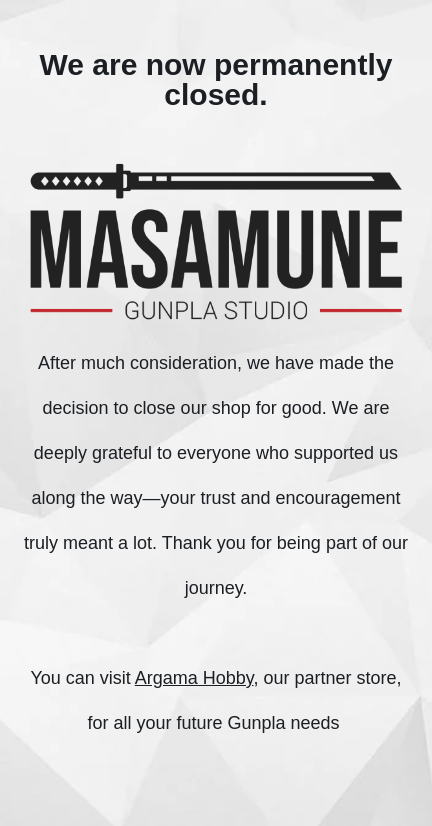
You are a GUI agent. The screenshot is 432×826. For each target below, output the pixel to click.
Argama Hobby (194, 678)
